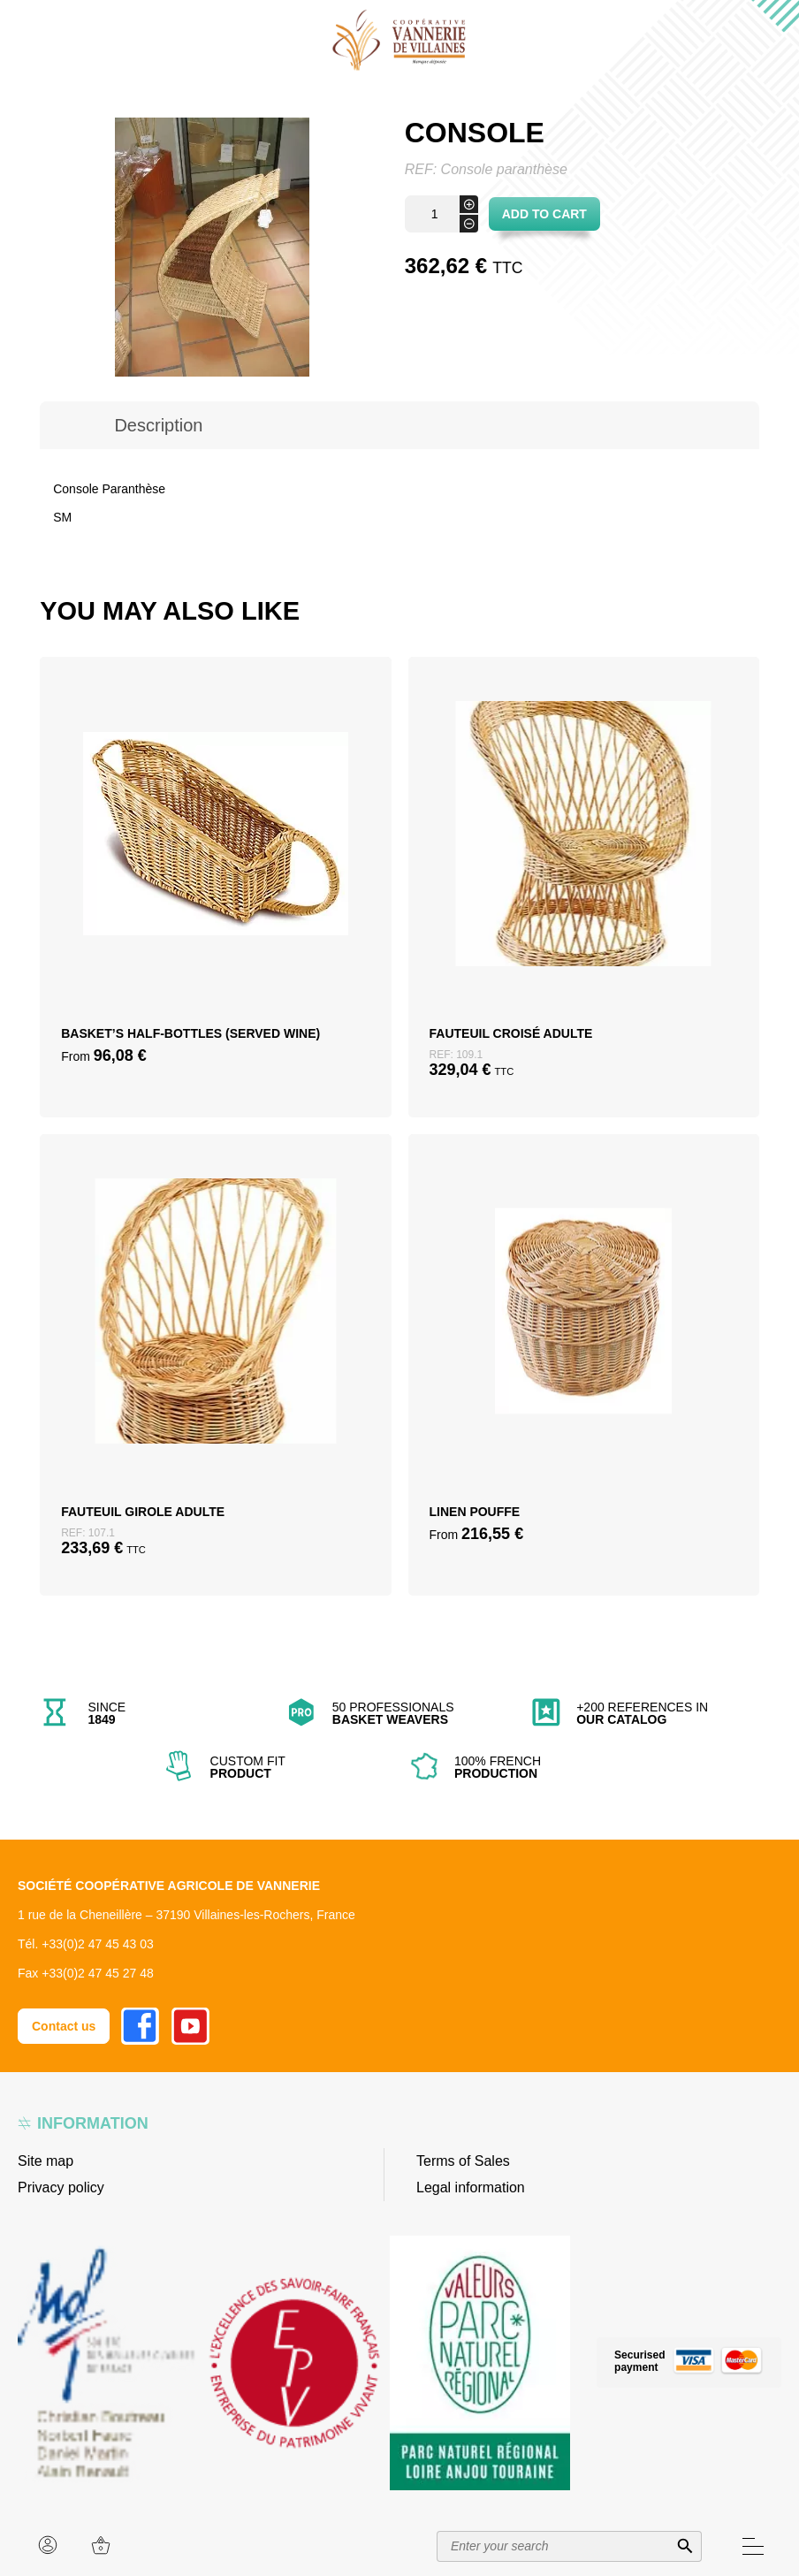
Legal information (470, 2187)
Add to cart (544, 214)
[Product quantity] (441, 213)
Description (158, 425)
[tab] (158, 425)
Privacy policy (61, 2187)
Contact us (63, 2026)
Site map (45, 2160)
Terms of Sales (463, 2160)
